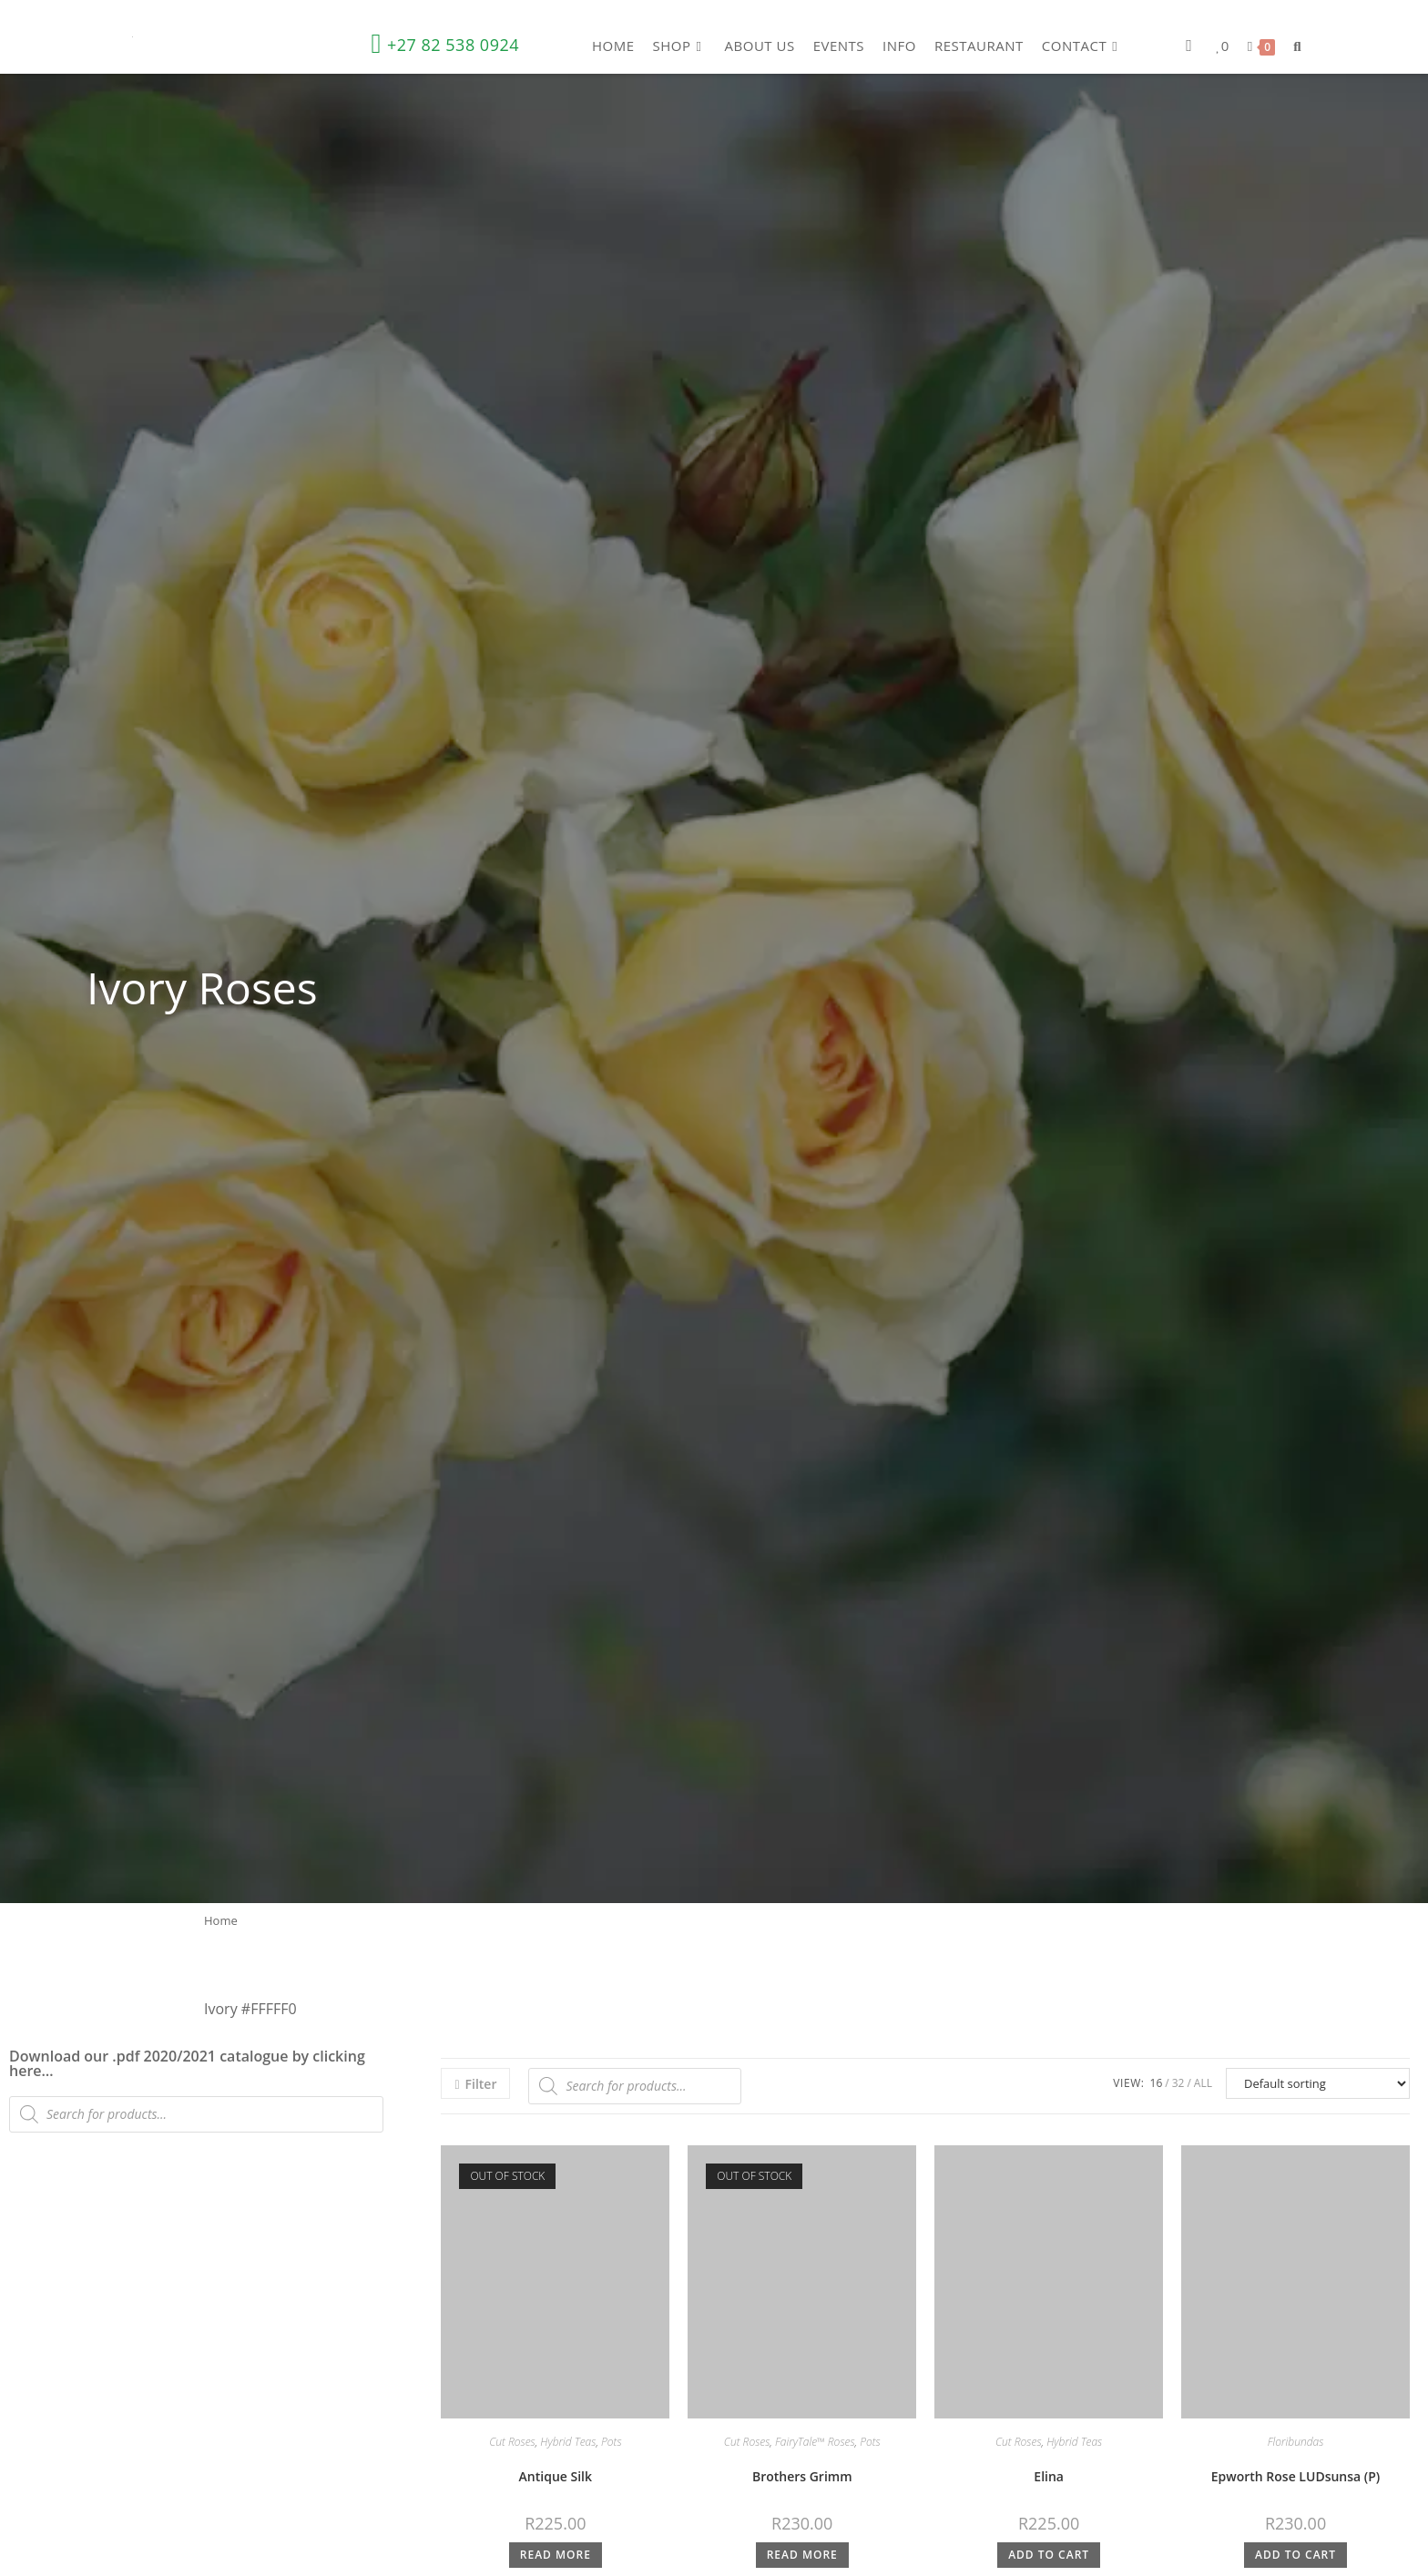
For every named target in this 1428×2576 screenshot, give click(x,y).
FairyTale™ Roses (815, 2441)
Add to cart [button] (1048, 2554)
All (1203, 2083)
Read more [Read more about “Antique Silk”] (555, 2554)
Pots (611, 2441)
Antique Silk (555, 2476)
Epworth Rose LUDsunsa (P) (1296, 2476)
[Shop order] (1318, 2083)
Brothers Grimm (802, 2476)
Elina (1049, 2476)
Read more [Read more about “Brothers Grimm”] (802, 2554)
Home (221, 1920)
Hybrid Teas (568, 2441)
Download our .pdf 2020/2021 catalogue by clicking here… (187, 2063)
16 (1156, 2083)
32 (1178, 2083)
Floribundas (1296, 2441)
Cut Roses (512, 2441)
